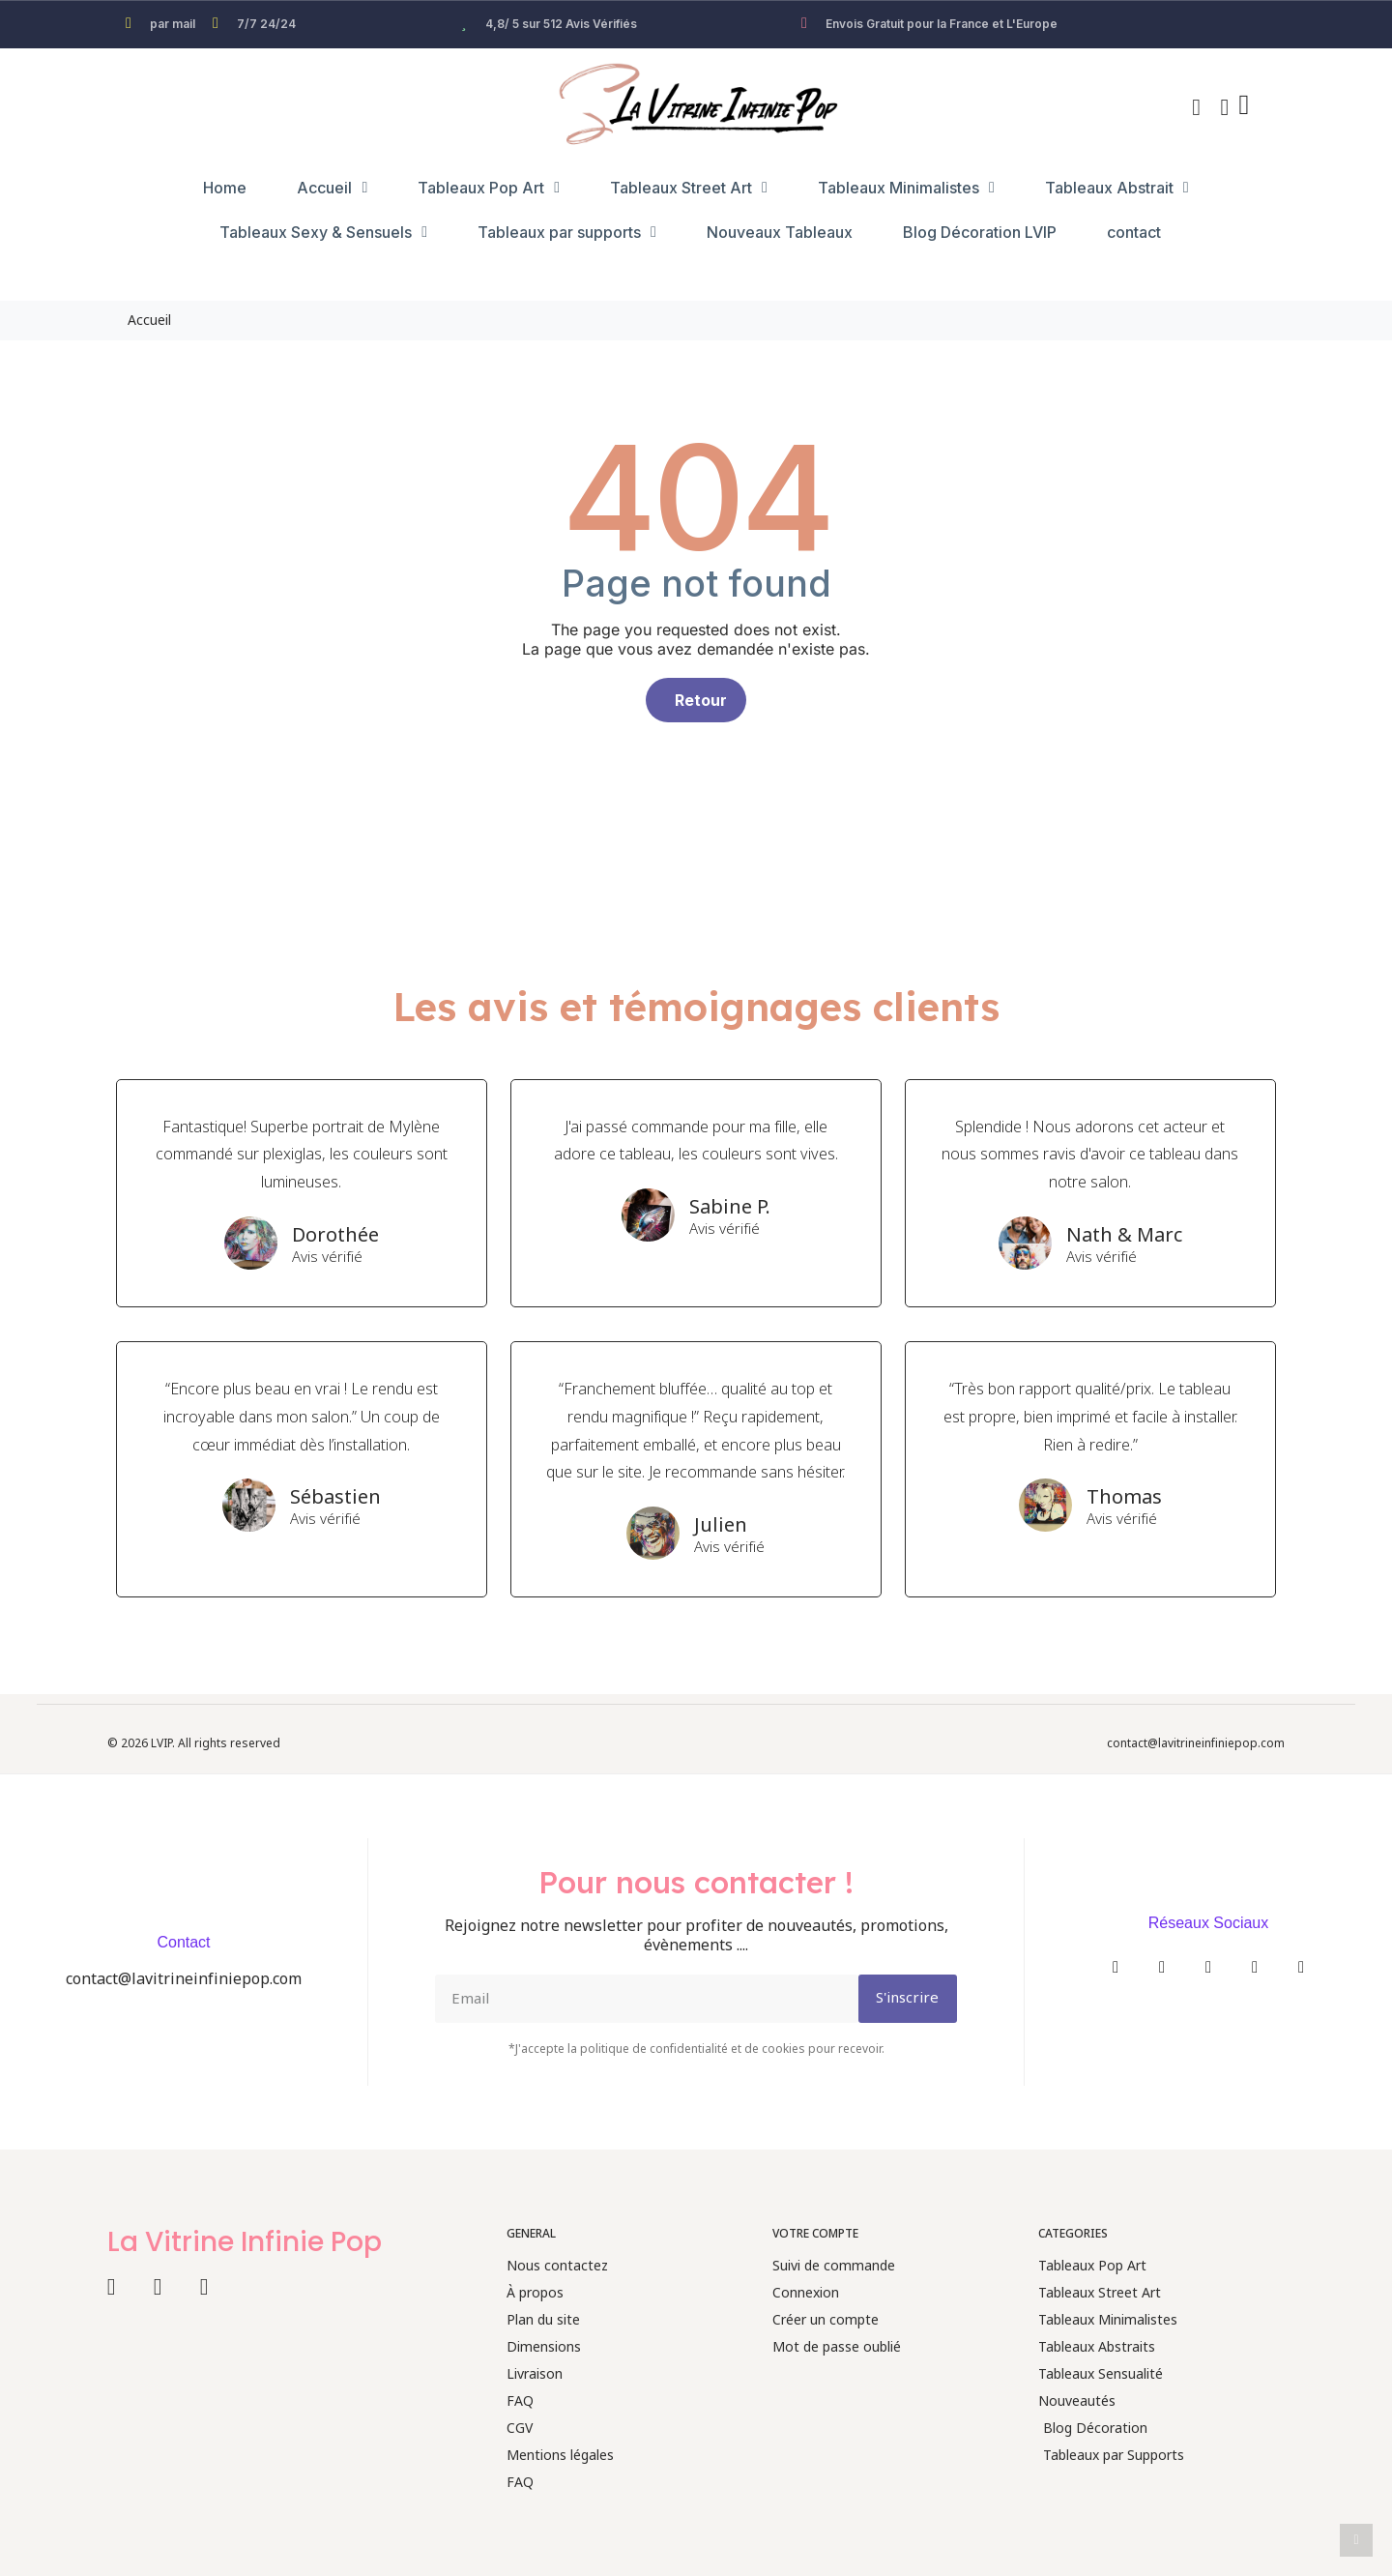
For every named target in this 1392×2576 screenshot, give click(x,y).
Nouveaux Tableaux (780, 232)
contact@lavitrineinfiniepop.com (1196, 1744)
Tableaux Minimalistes (906, 187)
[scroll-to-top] (1356, 2540)
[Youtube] (1254, 1966)
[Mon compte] (1225, 107)
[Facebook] (1115, 1966)
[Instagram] (1162, 1966)
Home (224, 187)
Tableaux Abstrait (1117, 187)
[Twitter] (1208, 1966)
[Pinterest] (1301, 1966)
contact (1134, 232)
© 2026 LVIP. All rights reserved (193, 1744)
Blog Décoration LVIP (980, 232)
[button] (1196, 107)
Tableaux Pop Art (489, 187)
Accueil (332, 187)
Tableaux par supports (567, 232)
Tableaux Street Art (689, 187)
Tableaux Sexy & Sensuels (323, 232)
